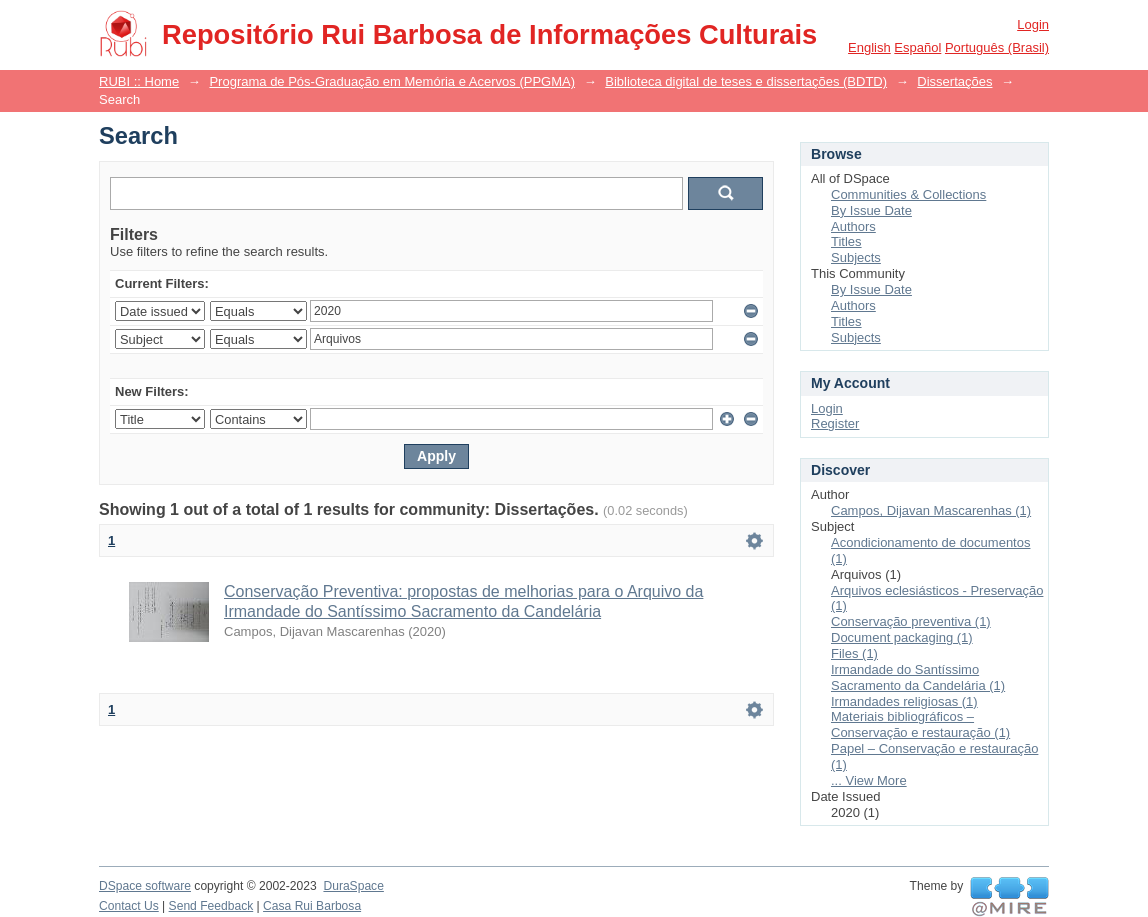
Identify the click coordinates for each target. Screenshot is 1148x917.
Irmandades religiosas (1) (904, 701)
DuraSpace (353, 886)
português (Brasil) (997, 47)
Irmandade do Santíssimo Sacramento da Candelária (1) (918, 677)
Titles (846, 241)
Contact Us (129, 906)
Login (1033, 24)
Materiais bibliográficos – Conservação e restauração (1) (920, 724)
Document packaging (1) (902, 637)
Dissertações (954, 81)
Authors (853, 226)
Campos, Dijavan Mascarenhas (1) (931, 510)
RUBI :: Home (139, 81)
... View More (869, 780)
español (917, 47)
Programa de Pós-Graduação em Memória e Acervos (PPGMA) (392, 81)
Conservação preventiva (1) (911, 621)
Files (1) (854, 653)
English (869, 47)
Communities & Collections (908, 194)
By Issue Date (871, 210)
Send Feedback (211, 906)
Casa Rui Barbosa (312, 906)
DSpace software (145, 886)
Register (835, 423)
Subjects (856, 257)
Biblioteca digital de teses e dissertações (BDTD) (746, 81)
